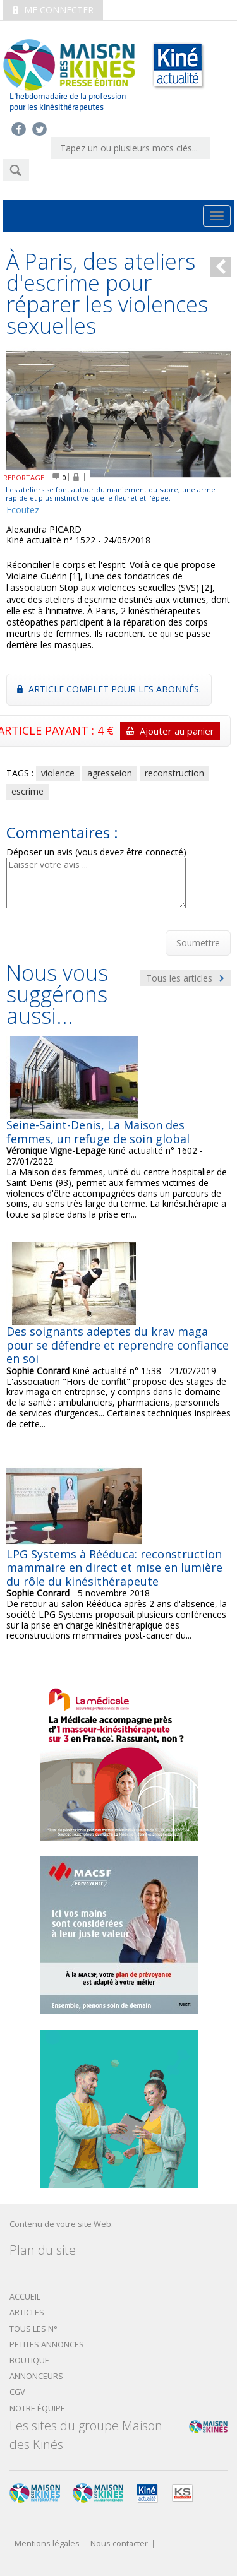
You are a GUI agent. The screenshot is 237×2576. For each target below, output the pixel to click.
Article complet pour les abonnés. (109, 689)
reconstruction (174, 773)
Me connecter (53, 10)
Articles (26, 2312)
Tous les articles (185, 978)
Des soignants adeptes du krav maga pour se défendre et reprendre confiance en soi (117, 1345)
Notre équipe (37, 2408)
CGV (17, 2392)
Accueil (24, 2296)
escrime (27, 791)
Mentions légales (47, 2544)
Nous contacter (119, 2544)
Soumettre (198, 943)
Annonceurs (36, 2376)
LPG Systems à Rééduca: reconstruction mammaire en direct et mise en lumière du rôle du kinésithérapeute (114, 1567)
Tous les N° (33, 2329)
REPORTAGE (23, 477)
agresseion (109, 773)
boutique (29, 2360)
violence (58, 773)
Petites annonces (46, 2344)
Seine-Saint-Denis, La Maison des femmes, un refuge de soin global (98, 1131)
